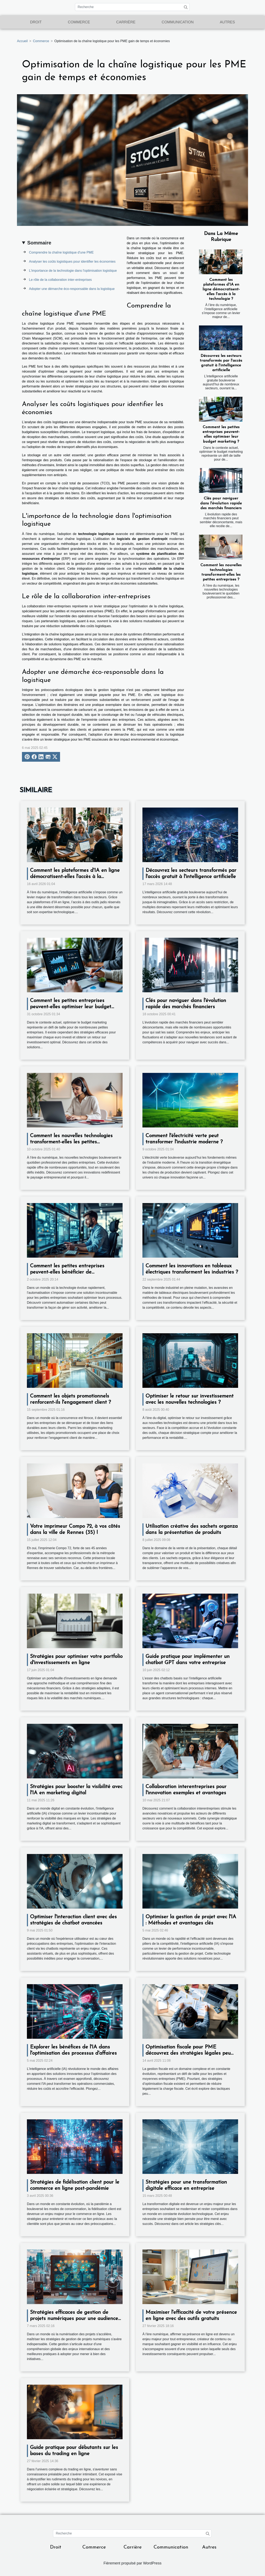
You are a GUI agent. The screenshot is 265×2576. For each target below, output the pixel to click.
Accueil (22, 41)
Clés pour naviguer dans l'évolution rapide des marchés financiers (221, 503)
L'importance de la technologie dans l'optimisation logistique (73, 270)
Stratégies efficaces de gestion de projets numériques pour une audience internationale (74, 2318)
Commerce (79, 22)
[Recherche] (132, 7)
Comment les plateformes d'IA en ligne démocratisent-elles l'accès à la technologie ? (221, 289)
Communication (178, 22)
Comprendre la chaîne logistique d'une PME (61, 252)
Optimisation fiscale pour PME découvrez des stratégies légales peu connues (188, 2053)
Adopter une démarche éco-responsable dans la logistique (72, 289)
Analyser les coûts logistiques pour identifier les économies (72, 261)
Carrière (125, 22)
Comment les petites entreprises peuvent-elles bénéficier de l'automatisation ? (67, 1272)
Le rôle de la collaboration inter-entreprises (60, 279)
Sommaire (39, 242)
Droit (36, 22)
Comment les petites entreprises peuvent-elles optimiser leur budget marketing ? (70, 1007)
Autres (227, 22)
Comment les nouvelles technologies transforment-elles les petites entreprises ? (71, 1142)
